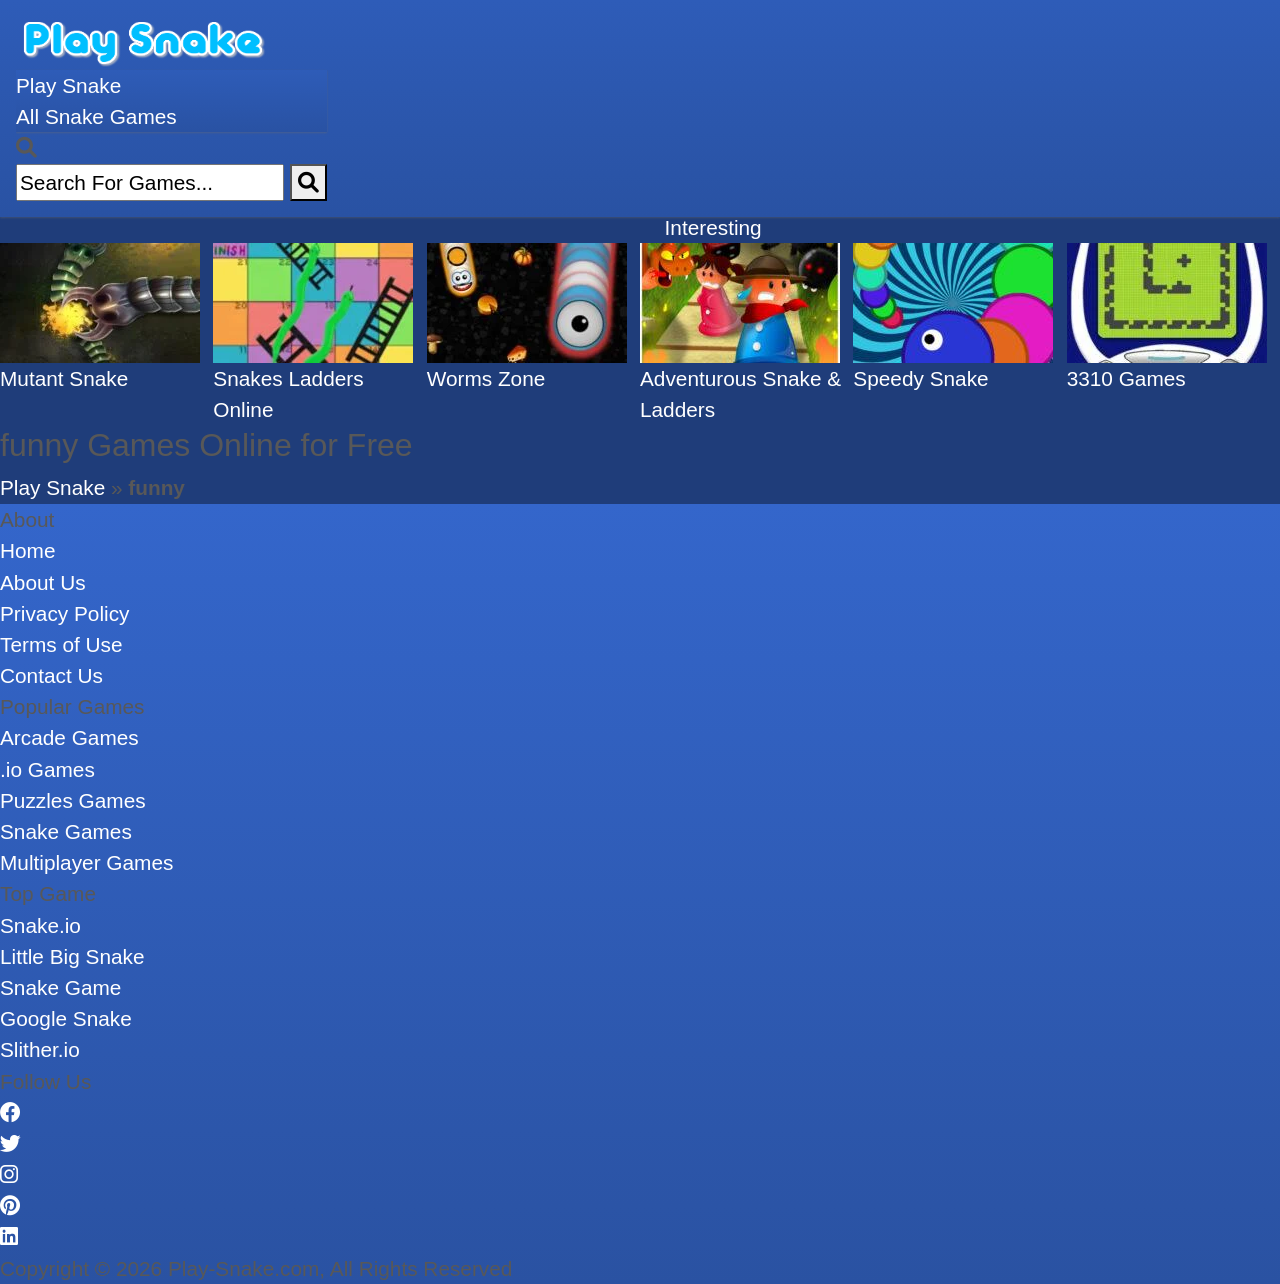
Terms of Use (61, 644)
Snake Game (60, 987)
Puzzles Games (73, 800)
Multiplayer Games (86, 862)
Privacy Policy (64, 613)
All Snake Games (96, 116)
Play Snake (68, 85)
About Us (43, 582)
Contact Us (51, 675)
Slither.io (40, 1049)
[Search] (308, 182)
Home (27, 550)
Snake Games (66, 831)
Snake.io (40, 925)
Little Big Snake (72, 956)
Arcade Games (69, 737)
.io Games (47, 769)
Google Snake (66, 1018)
